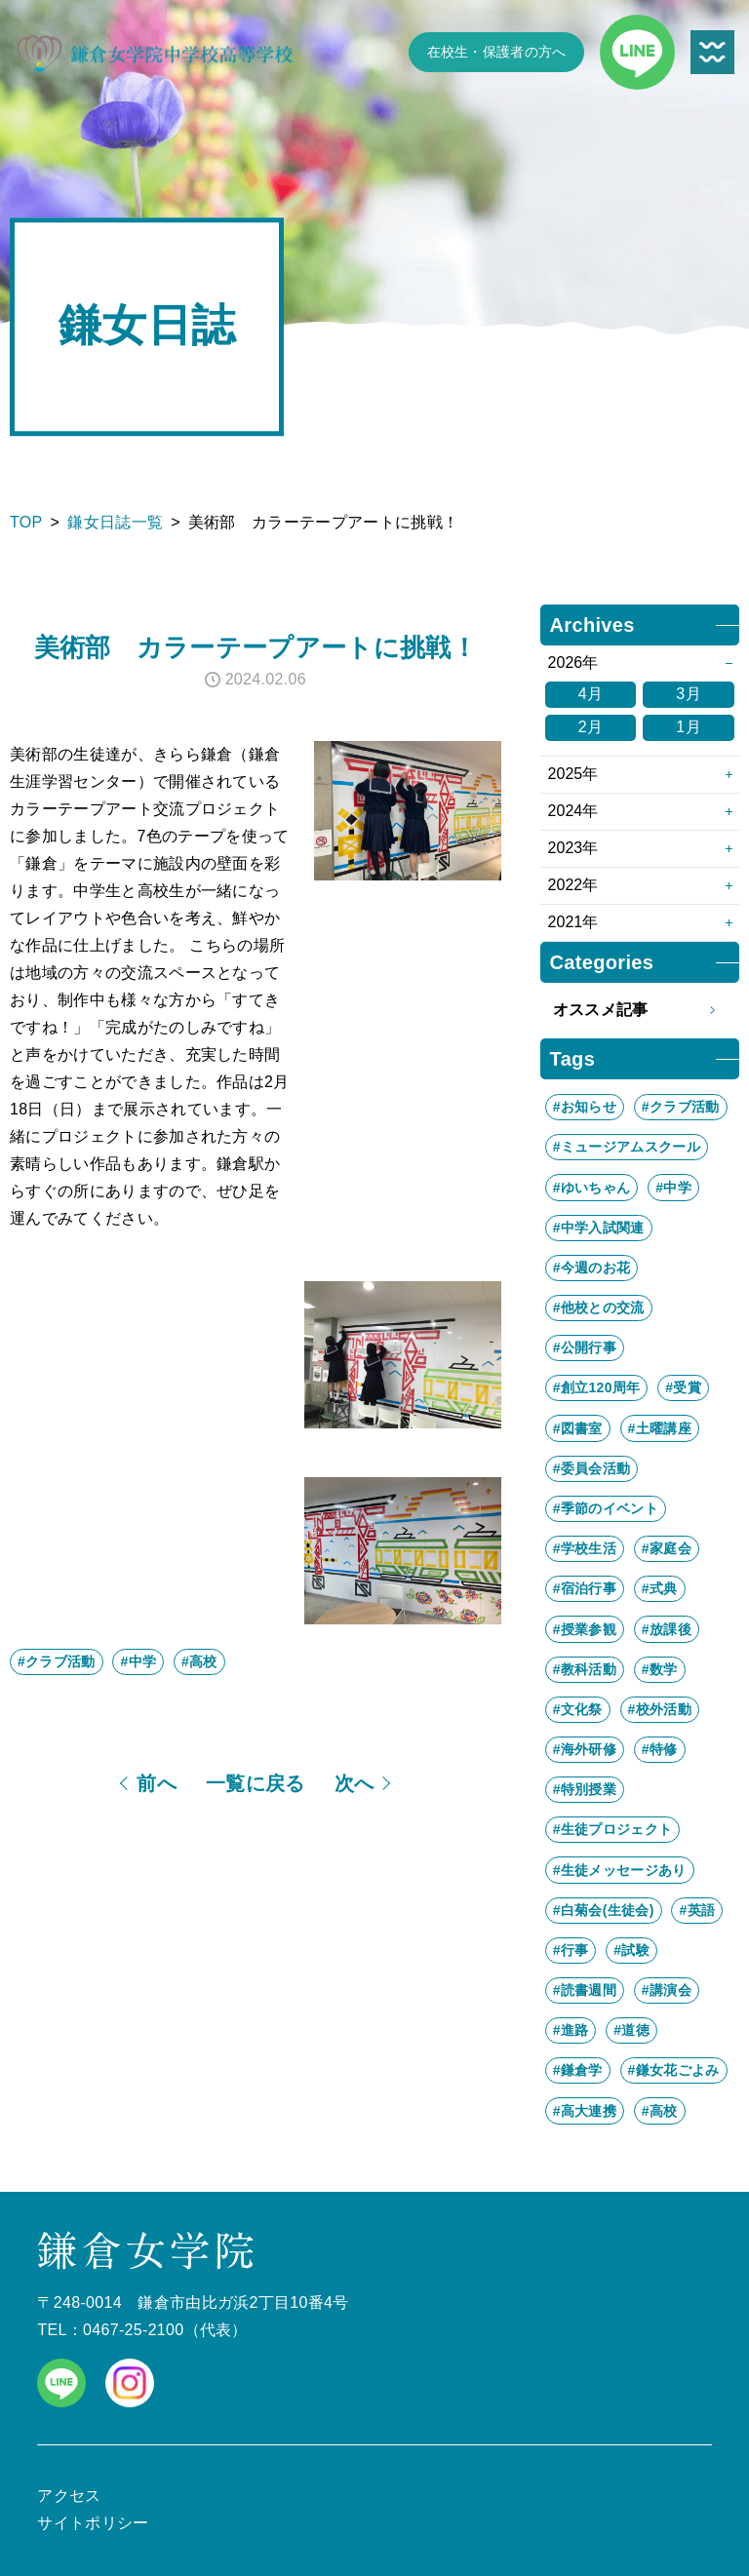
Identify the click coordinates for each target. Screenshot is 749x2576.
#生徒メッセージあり (620, 1870)
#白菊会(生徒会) (603, 1910)
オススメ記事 (640, 1010)
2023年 (573, 847)
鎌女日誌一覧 (115, 522)
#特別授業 (584, 1789)
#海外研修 (584, 1749)
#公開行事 (584, 1347)
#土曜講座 (659, 1428)
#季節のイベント (605, 1508)
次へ (354, 1783)
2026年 (573, 662)
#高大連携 (584, 2111)
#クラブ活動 (57, 1661)
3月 (688, 693)
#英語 (697, 1910)
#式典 (660, 1588)
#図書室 (578, 1428)
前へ (157, 1783)
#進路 (571, 2030)
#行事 (571, 1950)
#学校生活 (584, 1548)
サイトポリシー (92, 2523)
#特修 (660, 1749)
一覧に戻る (255, 1783)
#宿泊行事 (584, 1588)
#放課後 (666, 1629)
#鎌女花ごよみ (674, 2070)
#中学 (138, 1661)
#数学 (660, 1669)
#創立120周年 (597, 1387)
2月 (591, 727)
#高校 (199, 1661)
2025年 (573, 773)
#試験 (631, 1950)
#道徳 (631, 2030)
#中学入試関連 (599, 1227)
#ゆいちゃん (592, 1187)
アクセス (68, 2495)
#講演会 (666, 1990)
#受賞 (683, 1387)
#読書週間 (584, 1990)
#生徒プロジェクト (613, 1829)
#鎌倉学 (578, 2070)
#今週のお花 (592, 1267)
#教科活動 (584, 1669)
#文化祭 (578, 1709)
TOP (26, 522)
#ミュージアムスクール (626, 1146)
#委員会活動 (592, 1468)
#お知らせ (584, 1106)
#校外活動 (659, 1709)
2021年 (573, 922)
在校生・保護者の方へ (497, 51)
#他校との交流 (599, 1307)
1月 (688, 727)
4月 (591, 693)
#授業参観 (584, 1629)
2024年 (573, 810)
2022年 (573, 885)
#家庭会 (666, 1548)
